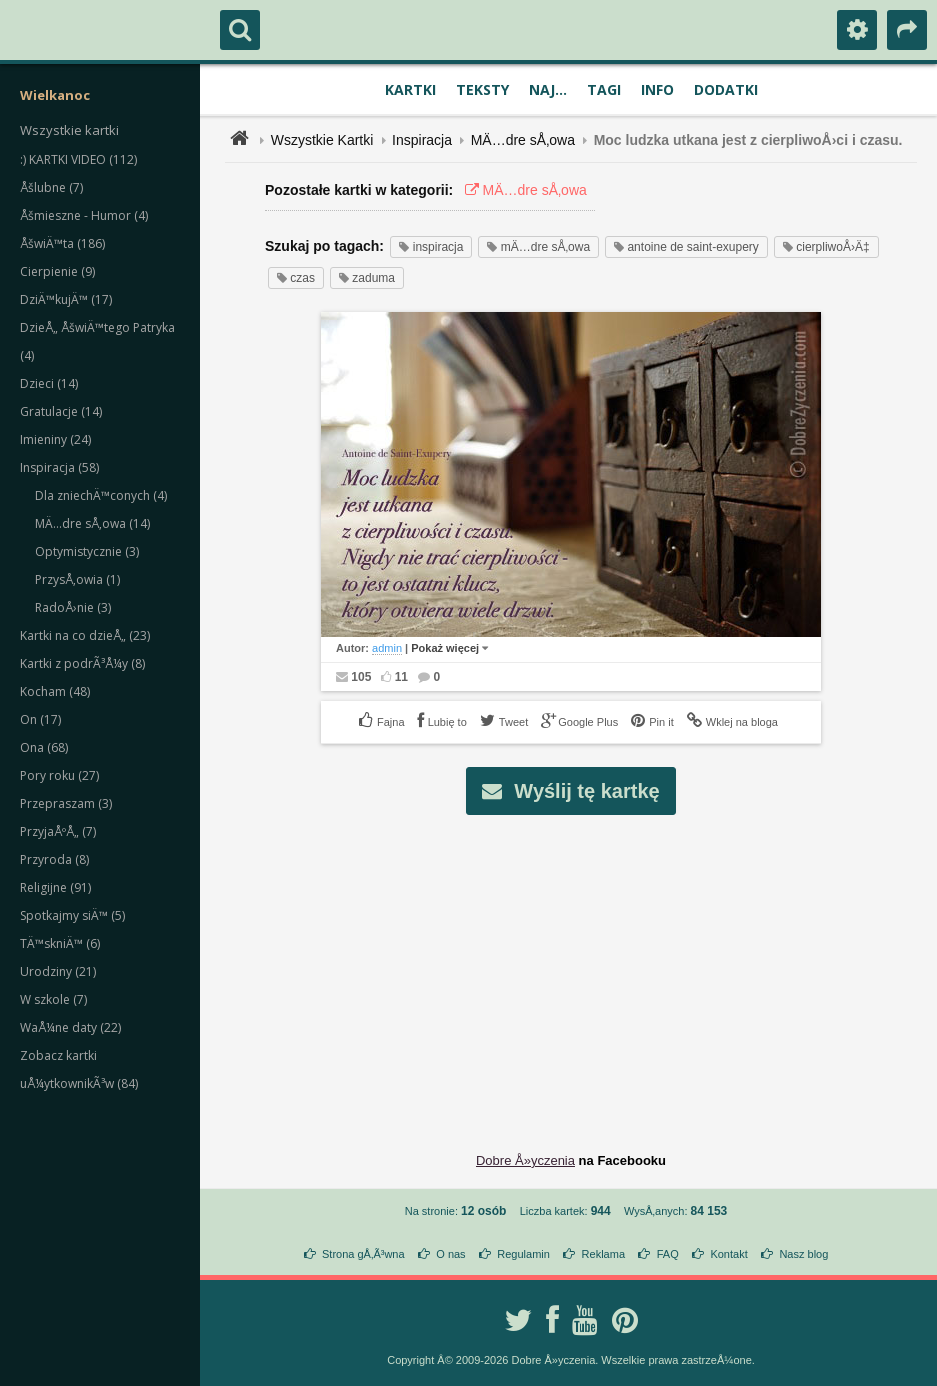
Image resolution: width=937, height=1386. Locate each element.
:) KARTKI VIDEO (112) (78, 159)
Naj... (548, 89)
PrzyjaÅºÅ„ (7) (58, 831)
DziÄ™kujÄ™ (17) (66, 299)
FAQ (668, 1254)
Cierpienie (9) (57, 271)
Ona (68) (44, 747)
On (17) (40, 719)
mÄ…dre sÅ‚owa (538, 247)
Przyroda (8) (54, 859)
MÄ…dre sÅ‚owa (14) (92, 523)
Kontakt (728, 1254)
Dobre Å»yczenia (525, 1160)
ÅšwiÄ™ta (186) (62, 243)
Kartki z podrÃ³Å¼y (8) (82, 663)
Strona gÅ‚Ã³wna (363, 1254)
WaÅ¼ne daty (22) (70, 1027)
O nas (450, 1254)
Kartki (410, 89)
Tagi (604, 89)
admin (387, 648)
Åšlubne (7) (51, 187)
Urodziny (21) (58, 971)
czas (296, 278)
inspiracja (431, 247)
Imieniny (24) (55, 439)
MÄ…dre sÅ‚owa (523, 140)
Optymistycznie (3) (87, 551)
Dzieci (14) (49, 383)
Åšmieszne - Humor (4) (84, 215)
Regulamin (523, 1254)
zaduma (367, 278)
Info (657, 89)
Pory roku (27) (59, 775)
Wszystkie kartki (69, 130)
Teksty (482, 89)
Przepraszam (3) (66, 803)
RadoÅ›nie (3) (73, 607)
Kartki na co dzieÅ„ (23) (85, 635)
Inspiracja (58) (59, 467)
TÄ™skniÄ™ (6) (60, 943)
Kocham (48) (55, 691)
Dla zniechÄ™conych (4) (101, 495)
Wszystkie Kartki (322, 140)
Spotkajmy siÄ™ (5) (72, 915)
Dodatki (726, 89)
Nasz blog (803, 1254)
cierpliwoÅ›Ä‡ (826, 247)
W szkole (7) (53, 999)
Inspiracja (422, 140)
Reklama (603, 1254)
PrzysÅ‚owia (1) (77, 579)
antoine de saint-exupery (686, 247)
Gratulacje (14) (61, 411)
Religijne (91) (55, 887)
